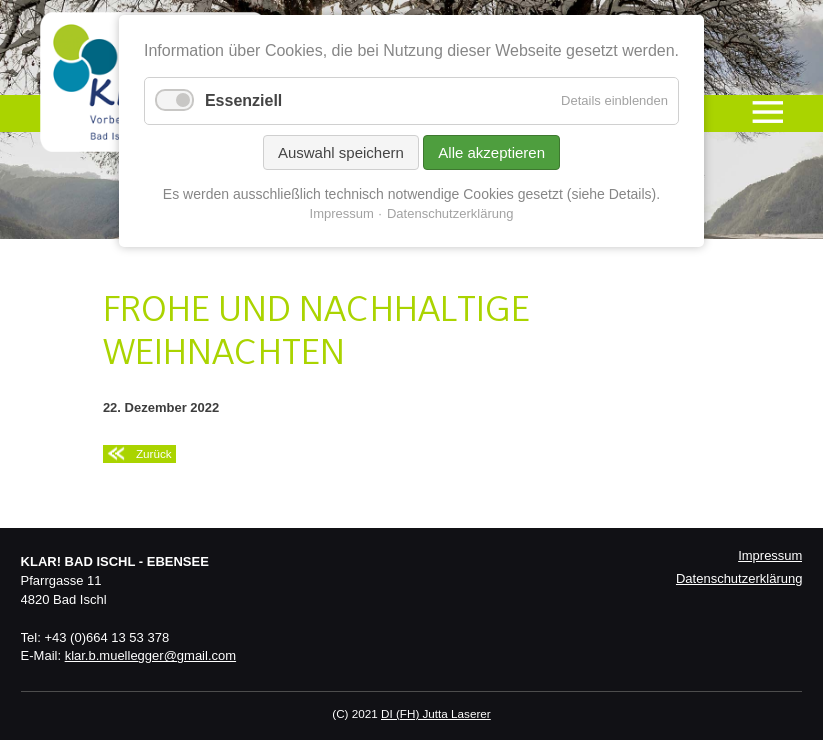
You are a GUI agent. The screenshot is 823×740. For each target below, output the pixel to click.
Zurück (154, 453)
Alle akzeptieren (491, 152)
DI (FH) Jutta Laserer (436, 713)
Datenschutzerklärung (739, 578)
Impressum (770, 555)
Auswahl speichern (341, 152)
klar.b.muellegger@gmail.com (150, 655)
